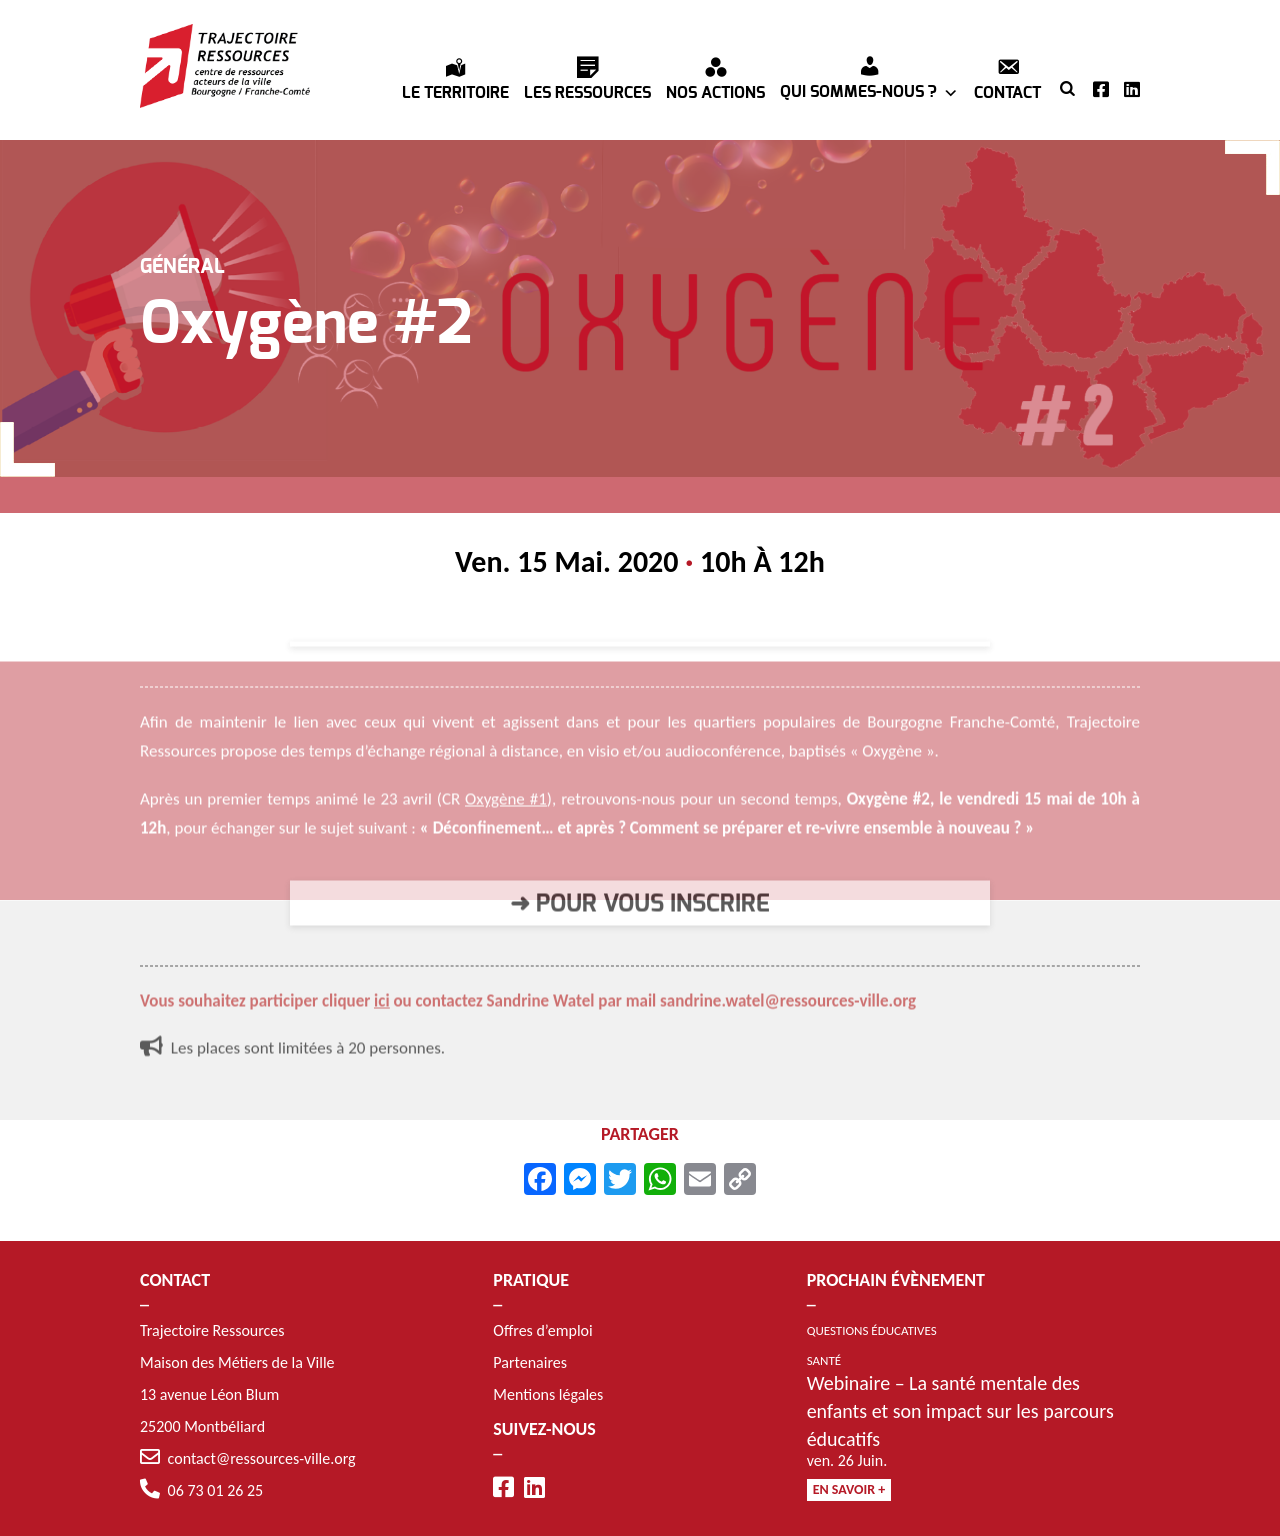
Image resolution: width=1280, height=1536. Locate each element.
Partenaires (530, 1362)
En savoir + (849, 1489)
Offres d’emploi (542, 1330)
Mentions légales (548, 1394)
